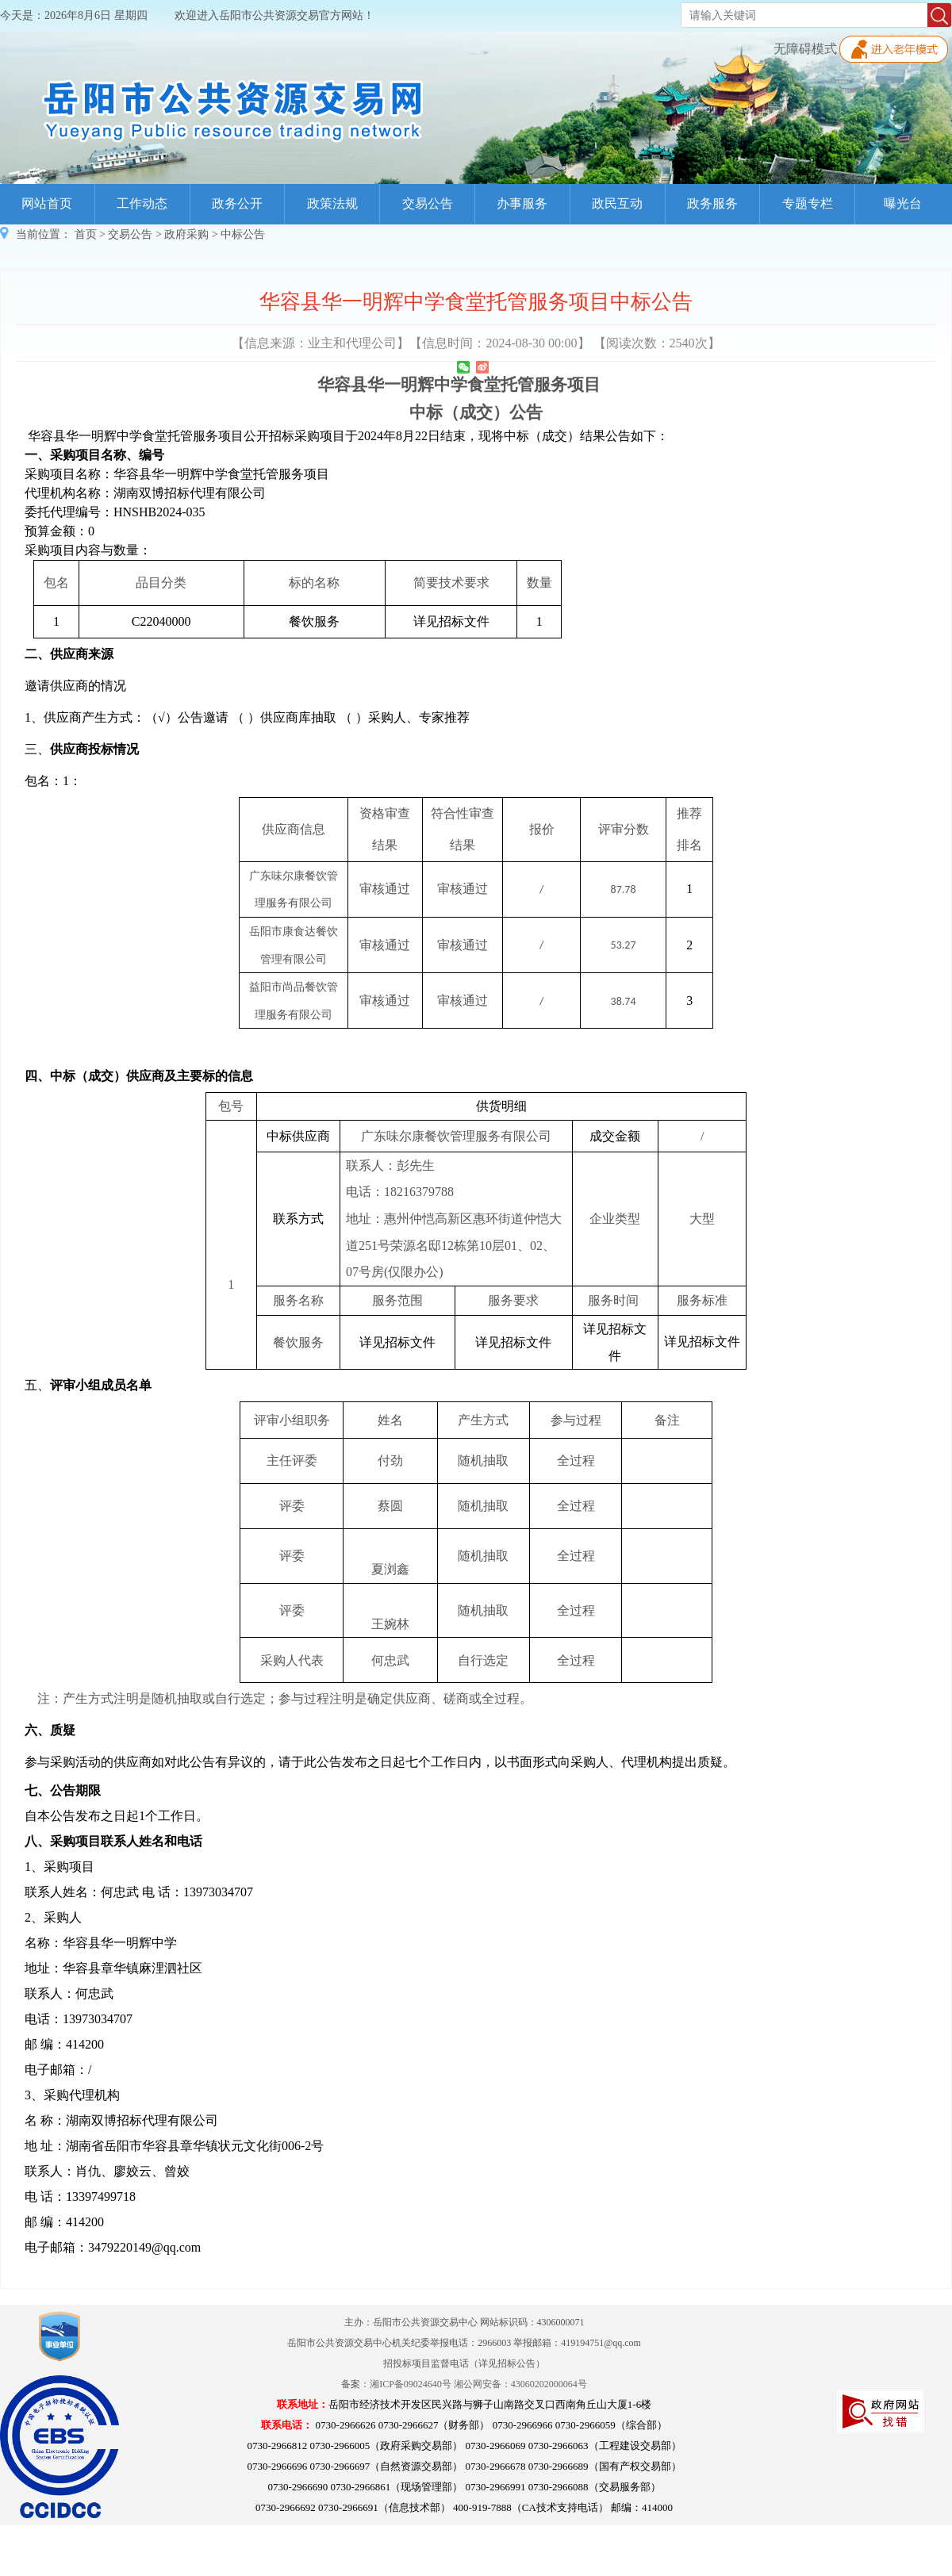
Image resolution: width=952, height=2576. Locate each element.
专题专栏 (807, 203)
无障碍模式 (805, 49)
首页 (86, 234)
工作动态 (142, 203)
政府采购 (186, 234)
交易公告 (427, 203)
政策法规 (332, 203)
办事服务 (522, 203)
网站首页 (46, 203)
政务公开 (237, 203)
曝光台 (903, 203)
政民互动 (617, 203)
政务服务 (712, 203)
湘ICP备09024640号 (410, 2384)
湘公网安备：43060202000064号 (520, 2384)
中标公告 (243, 234)
